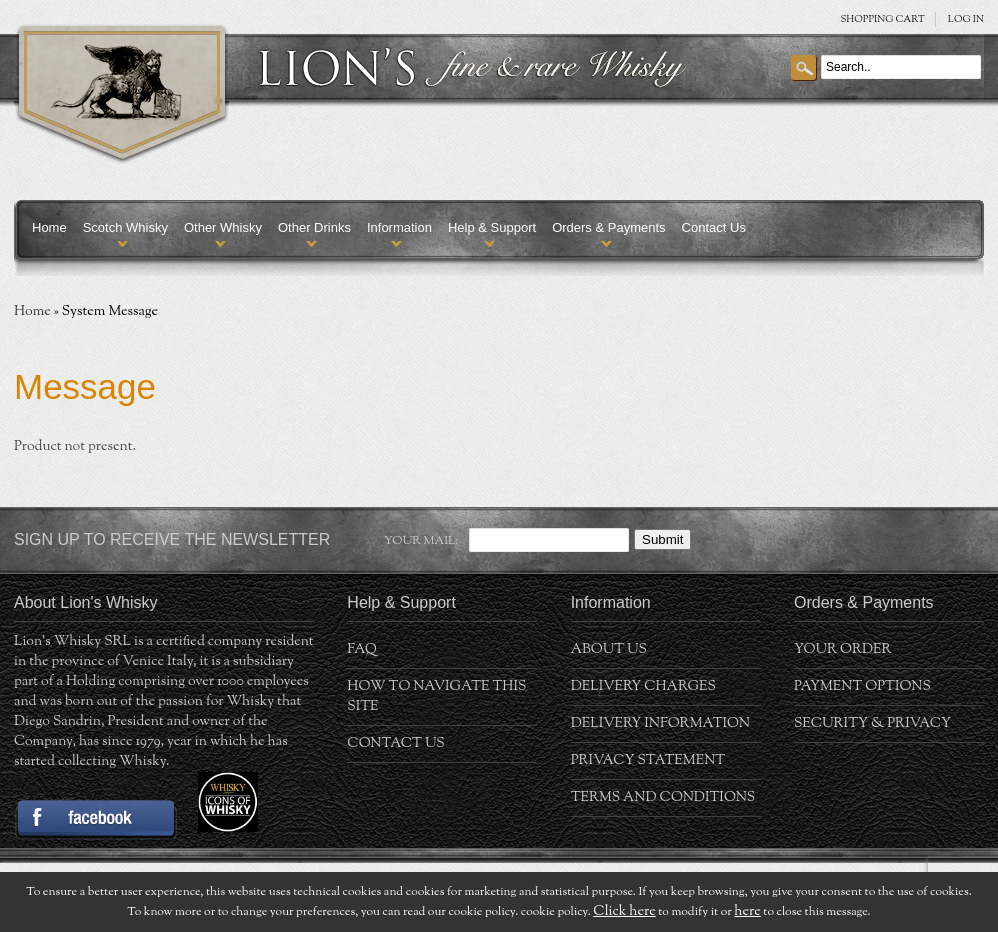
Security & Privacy (872, 724)
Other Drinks (314, 227)
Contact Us (714, 227)
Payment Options (862, 687)
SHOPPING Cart (882, 19)
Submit (662, 539)
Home (49, 227)
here (747, 912)
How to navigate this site (436, 697)
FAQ (361, 650)
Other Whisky (223, 227)
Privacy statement (648, 761)
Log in (966, 19)
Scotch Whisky (125, 227)
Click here (624, 912)
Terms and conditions (663, 798)
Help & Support (492, 227)
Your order (843, 650)
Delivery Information (660, 724)
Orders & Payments (608, 227)
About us (609, 650)
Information (399, 227)
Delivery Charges (643, 687)
